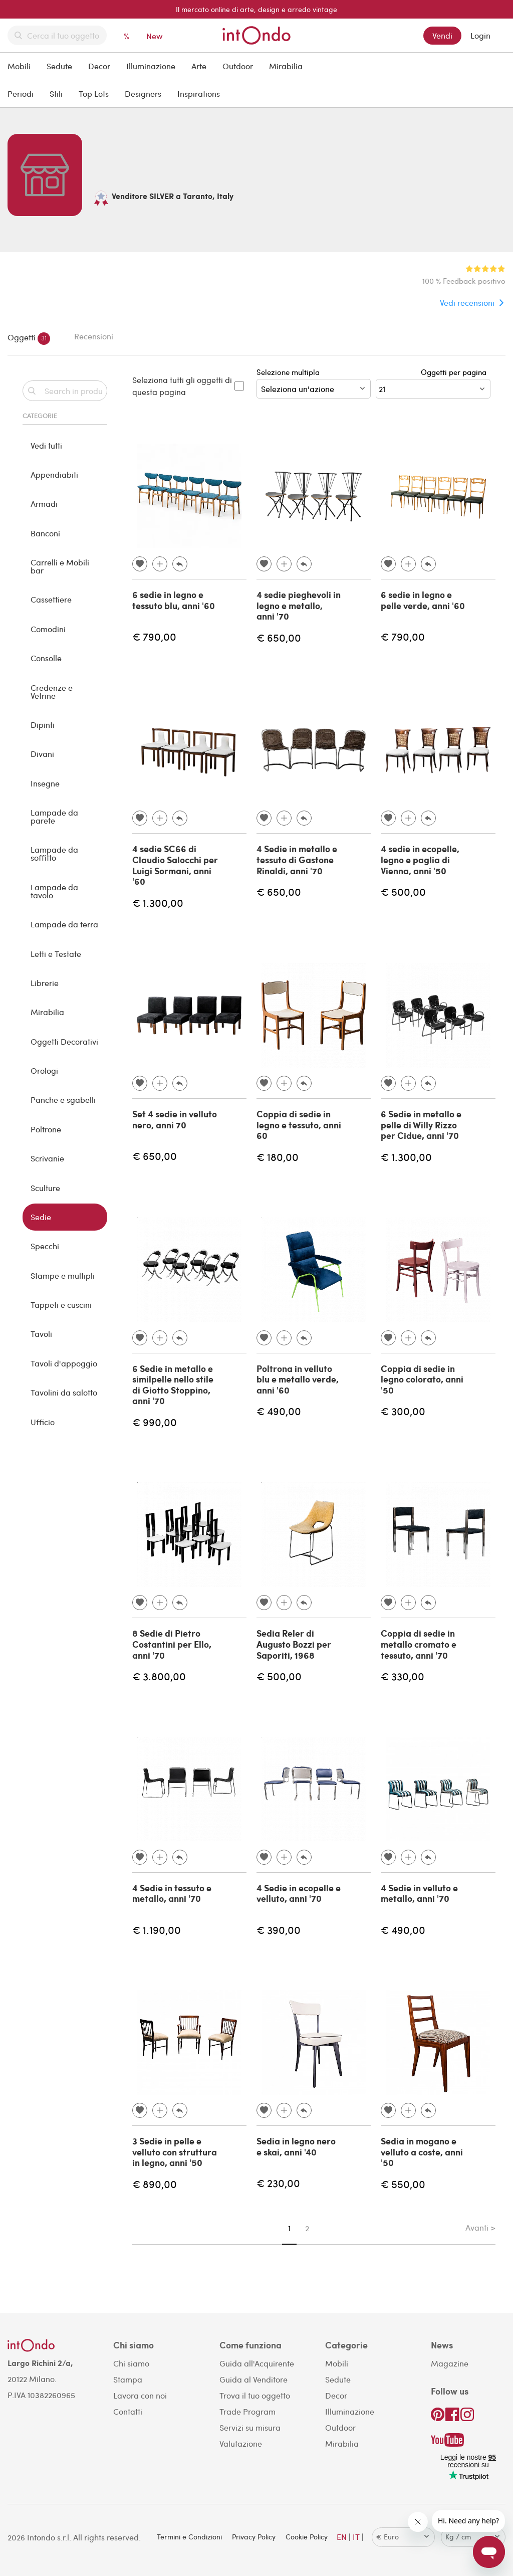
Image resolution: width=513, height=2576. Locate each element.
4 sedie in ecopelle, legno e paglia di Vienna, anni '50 (420, 859)
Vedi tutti (46, 445)
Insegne (45, 783)
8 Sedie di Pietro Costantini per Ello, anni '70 (171, 1644)
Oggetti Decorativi (64, 1041)
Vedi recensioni (467, 302)
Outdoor (237, 66)
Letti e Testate (56, 953)
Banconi (45, 533)
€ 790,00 (154, 636)
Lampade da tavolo (54, 891)
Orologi (44, 1070)
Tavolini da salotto (64, 1392)
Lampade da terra (64, 924)
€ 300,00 (403, 1411)
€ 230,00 (278, 2182)
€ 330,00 (402, 1676)
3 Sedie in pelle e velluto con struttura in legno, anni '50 (174, 2151)
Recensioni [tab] (93, 336)
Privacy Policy (254, 2536)
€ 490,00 (278, 1411)
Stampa (127, 2379)
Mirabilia (286, 66)
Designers (143, 93)
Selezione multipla (313, 383)
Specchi (45, 1246)
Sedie (41, 1217)
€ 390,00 (278, 1929)
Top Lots (94, 93)
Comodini (48, 629)
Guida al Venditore (253, 2379)
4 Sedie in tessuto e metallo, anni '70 (171, 1893)
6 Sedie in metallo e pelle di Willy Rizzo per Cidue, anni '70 (421, 1124)
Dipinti (43, 724)
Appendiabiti (54, 474)
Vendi (442, 35)
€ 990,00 (154, 1422)
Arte (198, 66)
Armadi (44, 503)
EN (342, 2536)
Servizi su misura (250, 2427)
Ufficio (43, 1422)
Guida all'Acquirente (256, 2363)
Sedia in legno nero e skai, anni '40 (296, 2146)
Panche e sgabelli (63, 1099)
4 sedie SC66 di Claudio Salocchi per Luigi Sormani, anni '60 (175, 865)
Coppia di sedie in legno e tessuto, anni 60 (298, 1124)
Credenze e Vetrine (52, 691)
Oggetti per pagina (455, 372)
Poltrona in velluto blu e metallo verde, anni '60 (297, 1379)
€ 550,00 (403, 2183)
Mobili (19, 66)
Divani (42, 753)
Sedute (59, 66)
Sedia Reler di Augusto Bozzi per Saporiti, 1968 (293, 1644)
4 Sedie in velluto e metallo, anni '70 (419, 1893)
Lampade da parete (54, 816)
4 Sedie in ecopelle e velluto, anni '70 (298, 1893)
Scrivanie (47, 1158)
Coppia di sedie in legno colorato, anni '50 (422, 1379)
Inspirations (198, 93)
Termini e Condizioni (189, 2536)
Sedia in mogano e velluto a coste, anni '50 (422, 2151)
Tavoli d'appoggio (64, 1363)
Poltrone (46, 1129)
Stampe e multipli (63, 1275)
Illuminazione (150, 66)
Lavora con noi (140, 2395)
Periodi (21, 93)
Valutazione (240, 2443)
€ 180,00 (277, 1156)
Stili (56, 93)
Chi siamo (131, 2363)
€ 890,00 (154, 2183)
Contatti (127, 2411)
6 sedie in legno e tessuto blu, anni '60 (173, 600)
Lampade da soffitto (54, 853)
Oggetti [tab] (29, 338)
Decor (99, 66)
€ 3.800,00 (159, 1676)
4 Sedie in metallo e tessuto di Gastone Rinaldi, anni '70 (296, 859)
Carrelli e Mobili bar (60, 566)
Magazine (449, 2363)
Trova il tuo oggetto (254, 2395)
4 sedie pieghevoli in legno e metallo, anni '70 (298, 605)
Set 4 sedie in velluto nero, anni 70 (174, 1119)
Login (480, 35)
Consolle (46, 658)
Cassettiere (51, 599)
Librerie (45, 982)
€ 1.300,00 (157, 902)
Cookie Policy (307, 2536)
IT (356, 2536)
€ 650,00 (278, 637)
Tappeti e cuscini (61, 1304)
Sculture (45, 1187)
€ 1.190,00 (156, 1929)
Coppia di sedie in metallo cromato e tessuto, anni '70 (418, 1644)
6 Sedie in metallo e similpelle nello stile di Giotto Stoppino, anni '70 (172, 1385)
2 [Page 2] (307, 2228)
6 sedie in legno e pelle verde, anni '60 (423, 600)
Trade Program (247, 2411)
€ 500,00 (403, 891)
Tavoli (41, 1333)
